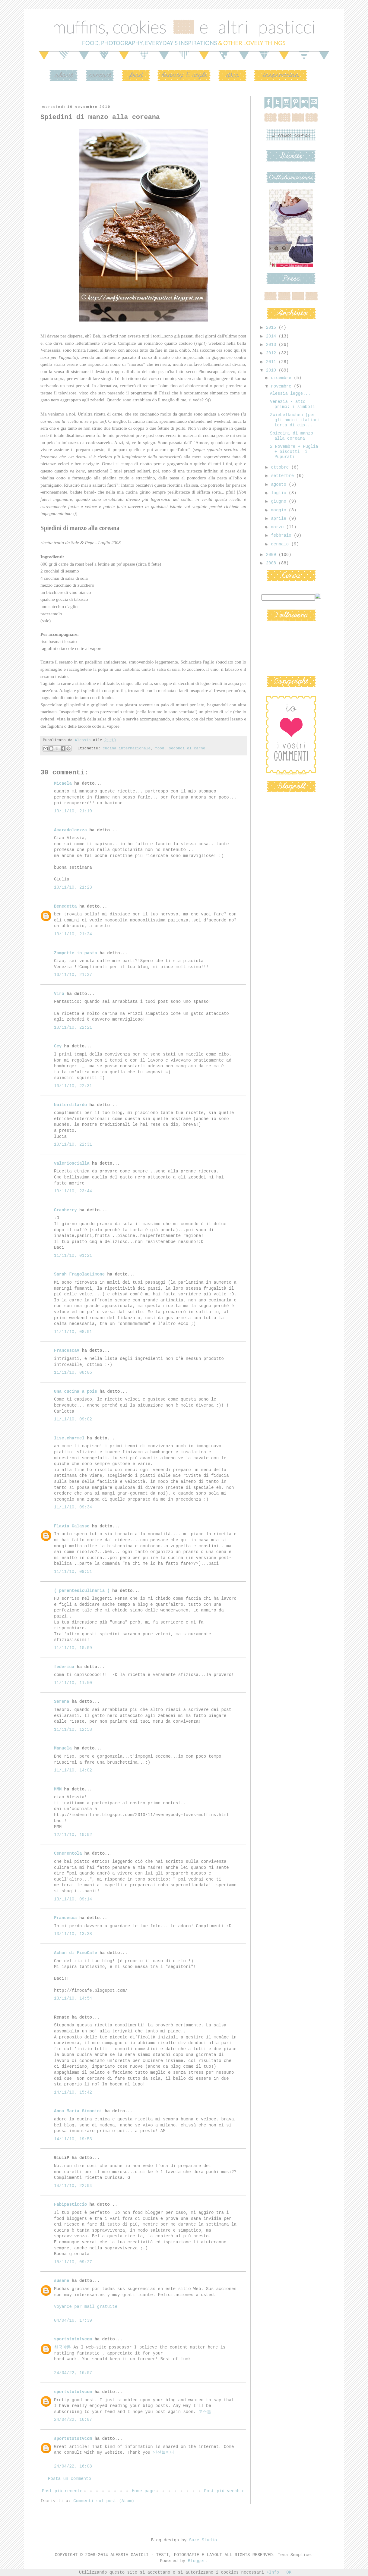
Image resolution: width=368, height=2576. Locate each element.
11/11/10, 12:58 (73, 1729)
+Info (272, 2572)
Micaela (63, 783)
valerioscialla (72, 1163)
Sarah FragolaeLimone (79, 1274)
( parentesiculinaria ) (82, 1590)
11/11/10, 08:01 (73, 1331)
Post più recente (62, 2491)
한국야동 (62, 2347)
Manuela (63, 1748)
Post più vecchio (224, 2491)
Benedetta (65, 906)
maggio (280, 510)
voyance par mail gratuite (85, 2306)
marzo (278, 527)
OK (288, 2572)
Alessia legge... (290, 393)
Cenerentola (68, 1853)
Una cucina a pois (75, 1391)
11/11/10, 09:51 (73, 1571)
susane (61, 2280)
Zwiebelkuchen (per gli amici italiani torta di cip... (295, 420)
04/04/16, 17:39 (73, 2320)
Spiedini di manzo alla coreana (291, 436)
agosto (280, 484)
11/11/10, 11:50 (73, 1682)
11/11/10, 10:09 (73, 1648)
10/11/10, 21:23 (73, 887)
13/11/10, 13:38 (73, 1933)
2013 (272, 344)
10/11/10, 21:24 (73, 934)
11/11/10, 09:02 (73, 1419)
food (159, 748)
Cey (58, 1046)
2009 (272, 554)
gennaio (281, 544)
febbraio (282, 535)
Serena (61, 1701)
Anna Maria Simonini (78, 2111)
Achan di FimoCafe (75, 1952)
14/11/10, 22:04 (73, 2185)
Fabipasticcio (70, 2204)
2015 (272, 327)
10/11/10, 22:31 (73, 1086)
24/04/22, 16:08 (73, 2466)
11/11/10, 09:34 (73, 1507)
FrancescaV (66, 1350)
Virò (59, 993)
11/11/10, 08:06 (73, 1372)
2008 (272, 563)
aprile (280, 518)
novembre (282, 386)
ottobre (281, 467)
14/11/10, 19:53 (73, 2139)
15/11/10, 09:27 (73, 2262)
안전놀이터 (163, 2452)
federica (64, 1667)
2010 (272, 370)
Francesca (65, 1918)
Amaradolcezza (70, 830)
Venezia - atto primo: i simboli (292, 404)
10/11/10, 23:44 (73, 1191)
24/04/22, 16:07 (73, 2372)
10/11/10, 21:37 (73, 974)
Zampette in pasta (75, 953)
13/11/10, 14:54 (73, 1998)
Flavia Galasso (72, 1526)
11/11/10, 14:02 (73, 1770)
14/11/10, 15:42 (73, 2092)
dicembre (282, 377)
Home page (143, 2491)
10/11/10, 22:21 (73, 1027)
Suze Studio (203, 2540)
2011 (272, 361)
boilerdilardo (70, 1105)
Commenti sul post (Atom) (103, 2501)
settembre (283, 475)
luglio (280, 493)
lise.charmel (69, 1438)
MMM (58, 1789)
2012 (272, 353)
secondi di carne (187, 748)
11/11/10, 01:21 (73, 1255)
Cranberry (65, 1210)
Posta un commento (69, 2478)
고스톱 (204, 2411)
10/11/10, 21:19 (73, 811)
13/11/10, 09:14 (73, 1899)
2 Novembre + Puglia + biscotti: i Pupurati (294, 451)
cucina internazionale (127, 748)
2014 (272, 336)
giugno (280, 501)
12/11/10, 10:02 (73, 1834)
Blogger (197, 2561)
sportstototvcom (73, 2339)
